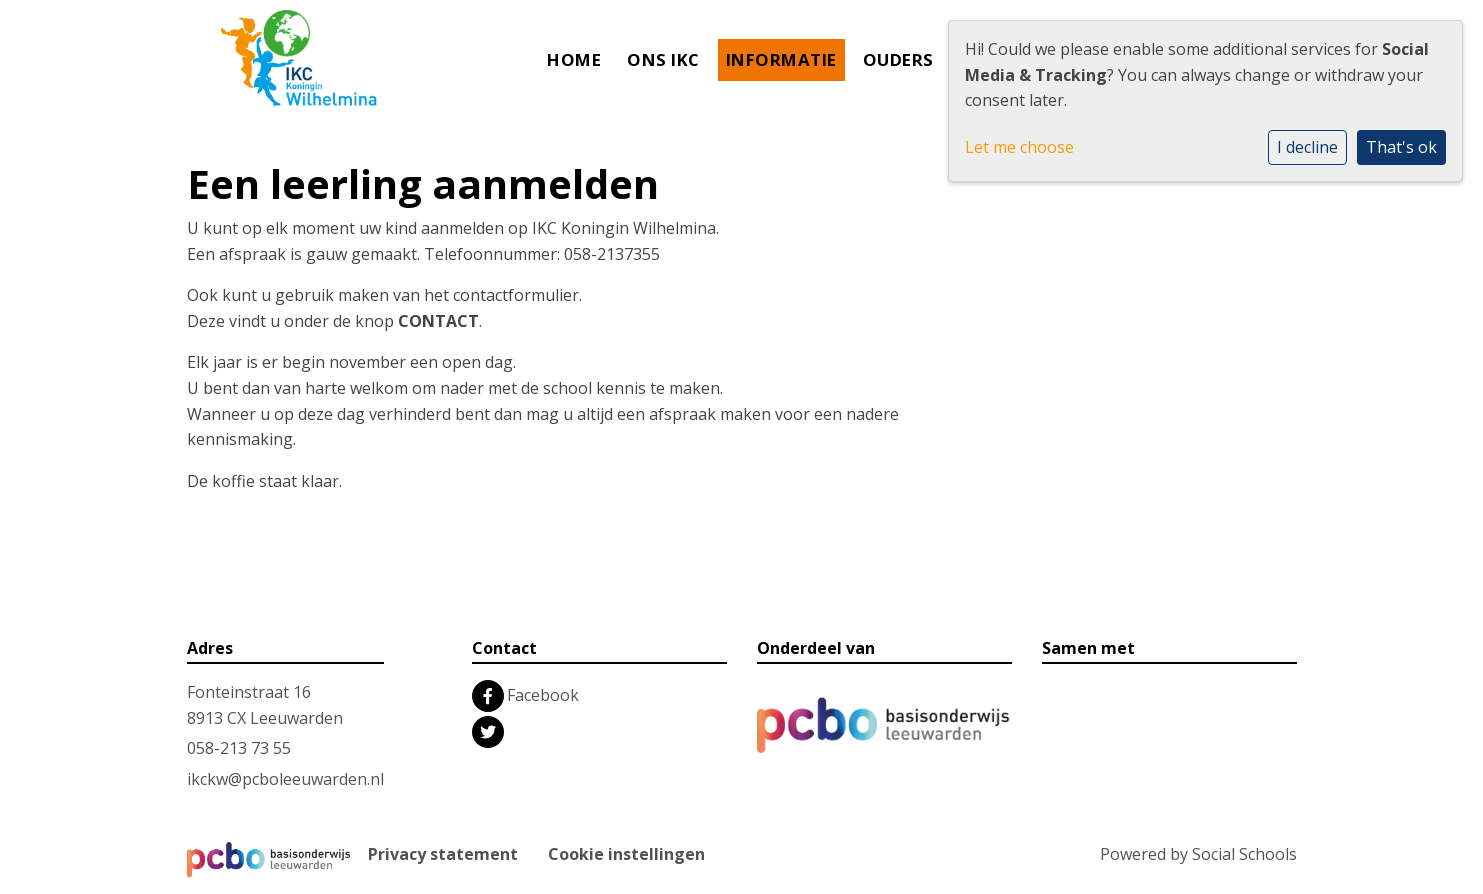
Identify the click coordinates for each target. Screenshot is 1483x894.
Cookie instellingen (626, 854)
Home (574, 59)
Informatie (781, 59)
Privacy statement (443, 854)
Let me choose (1019, 147)
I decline (1307, 147)
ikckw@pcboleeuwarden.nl (285, 779)
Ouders (898, 59)
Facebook (543, 695)
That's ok (1401, 147)
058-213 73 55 (239, 748)
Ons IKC (663, 59)
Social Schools (1244, 854)
